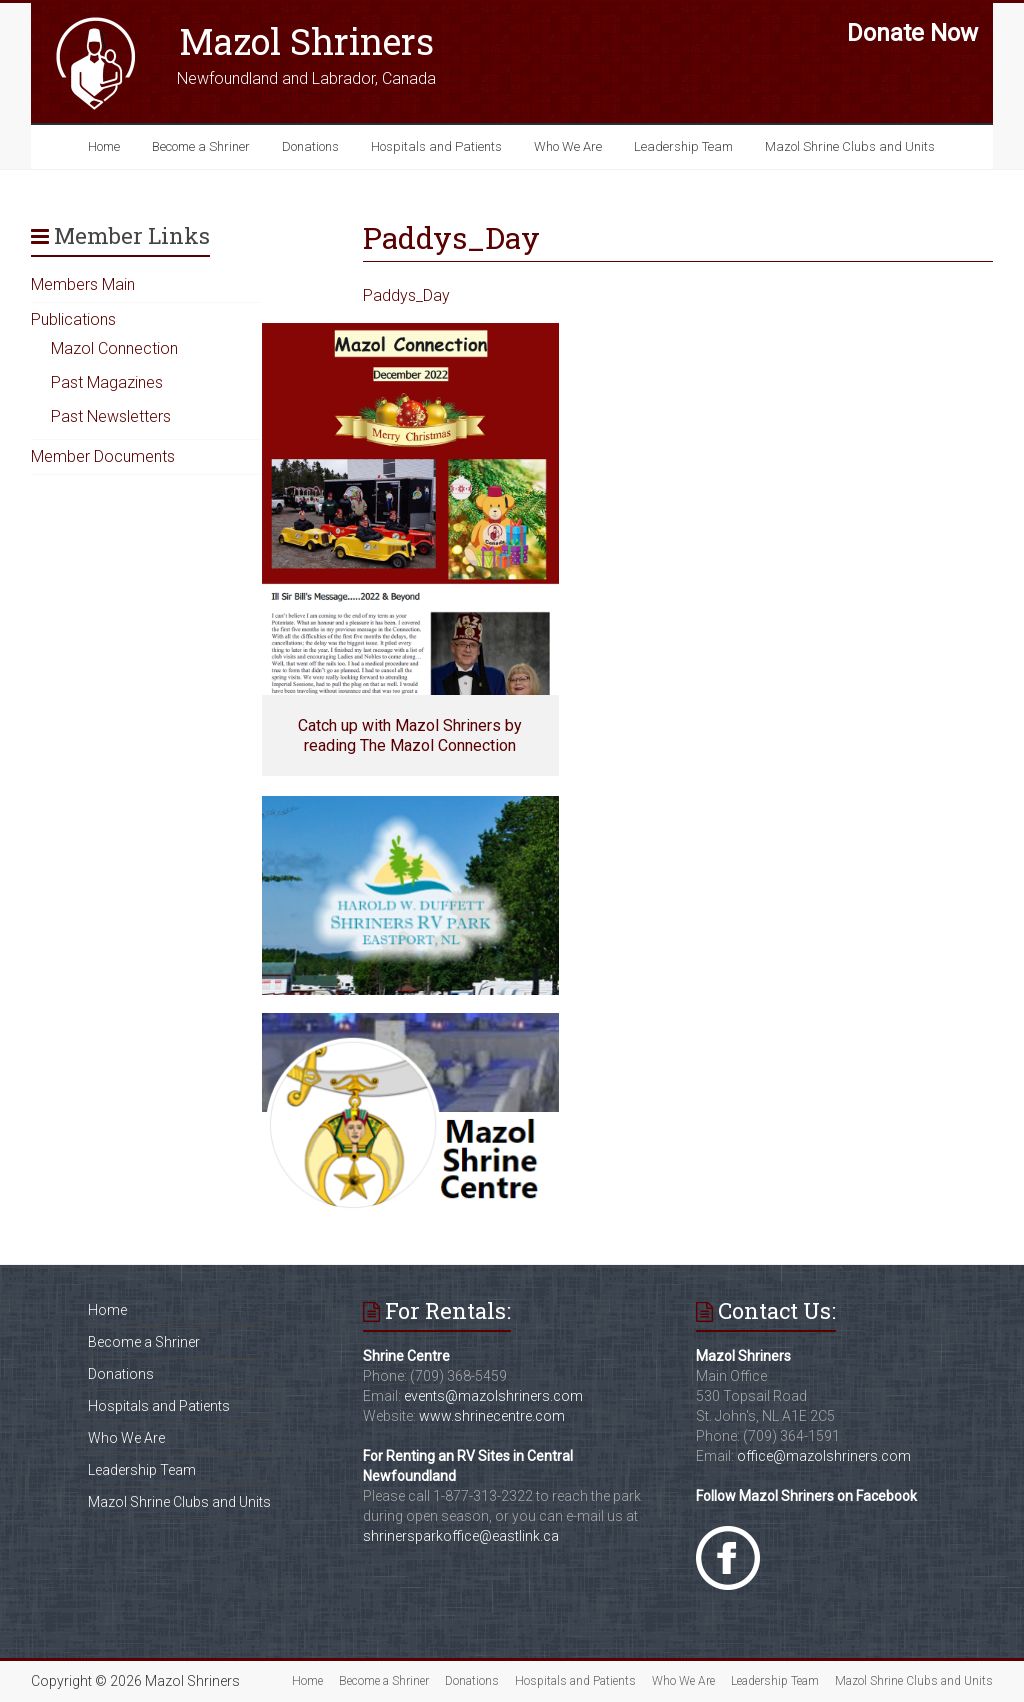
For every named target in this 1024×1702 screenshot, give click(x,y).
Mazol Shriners (306, 41)
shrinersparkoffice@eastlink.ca (461, 1536)
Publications (73, 319)
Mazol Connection (114, 348)
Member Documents (103, 456)
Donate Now (912, 33)
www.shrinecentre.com (492, 1416)
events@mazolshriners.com (493, 1396)
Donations (310, 146)
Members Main (83, 284)
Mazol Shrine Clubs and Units (850, 146)
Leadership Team (683, 146)
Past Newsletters (111, 416)
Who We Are (568, 146)
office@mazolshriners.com (824, 1456)
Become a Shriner (201, 146)
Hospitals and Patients (436, 146)
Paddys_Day (406, 295)
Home (104, 146)
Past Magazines (107, 382)
